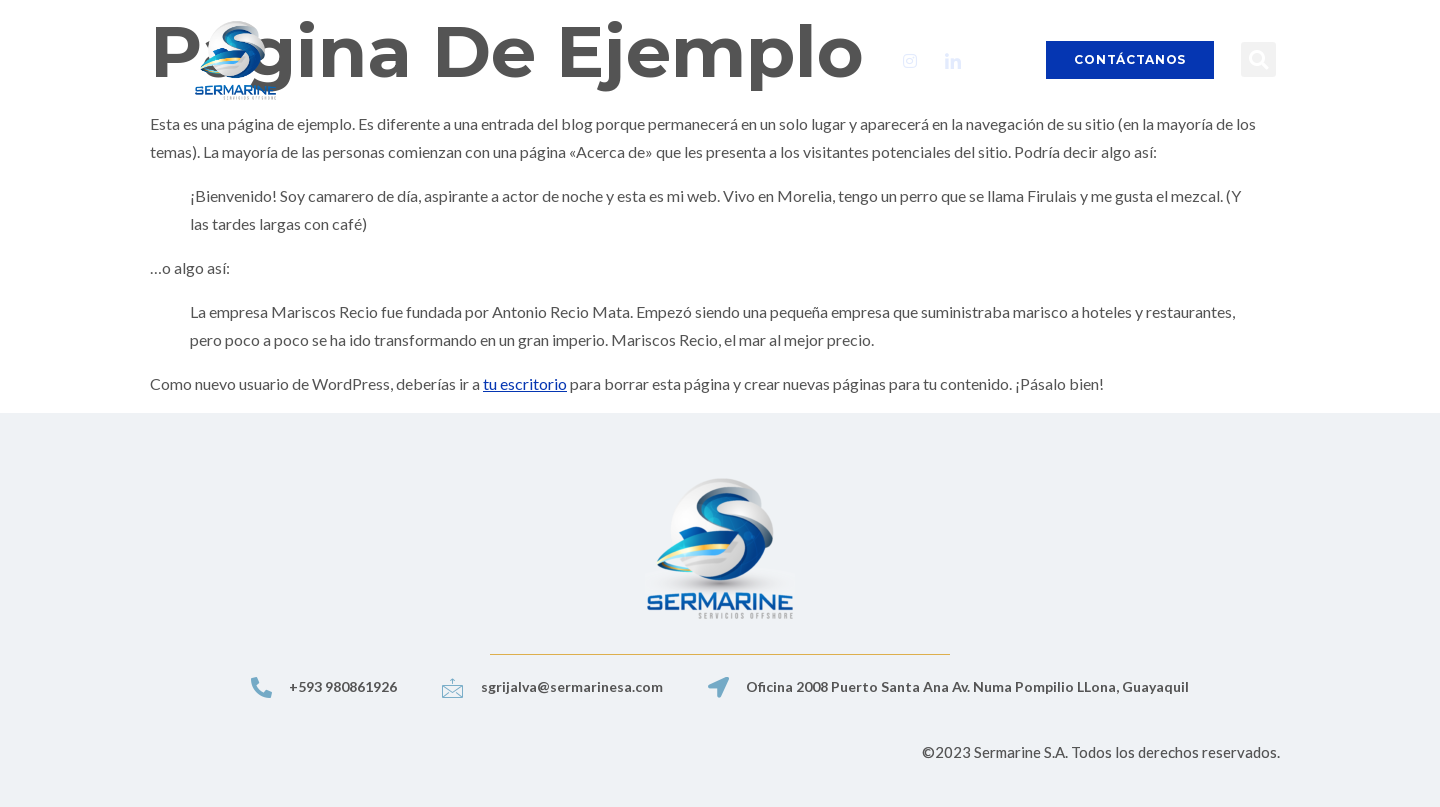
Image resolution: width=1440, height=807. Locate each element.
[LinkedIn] (953, 60)
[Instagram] (910, 60)
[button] (1258, 59)
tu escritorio (525, 383)
